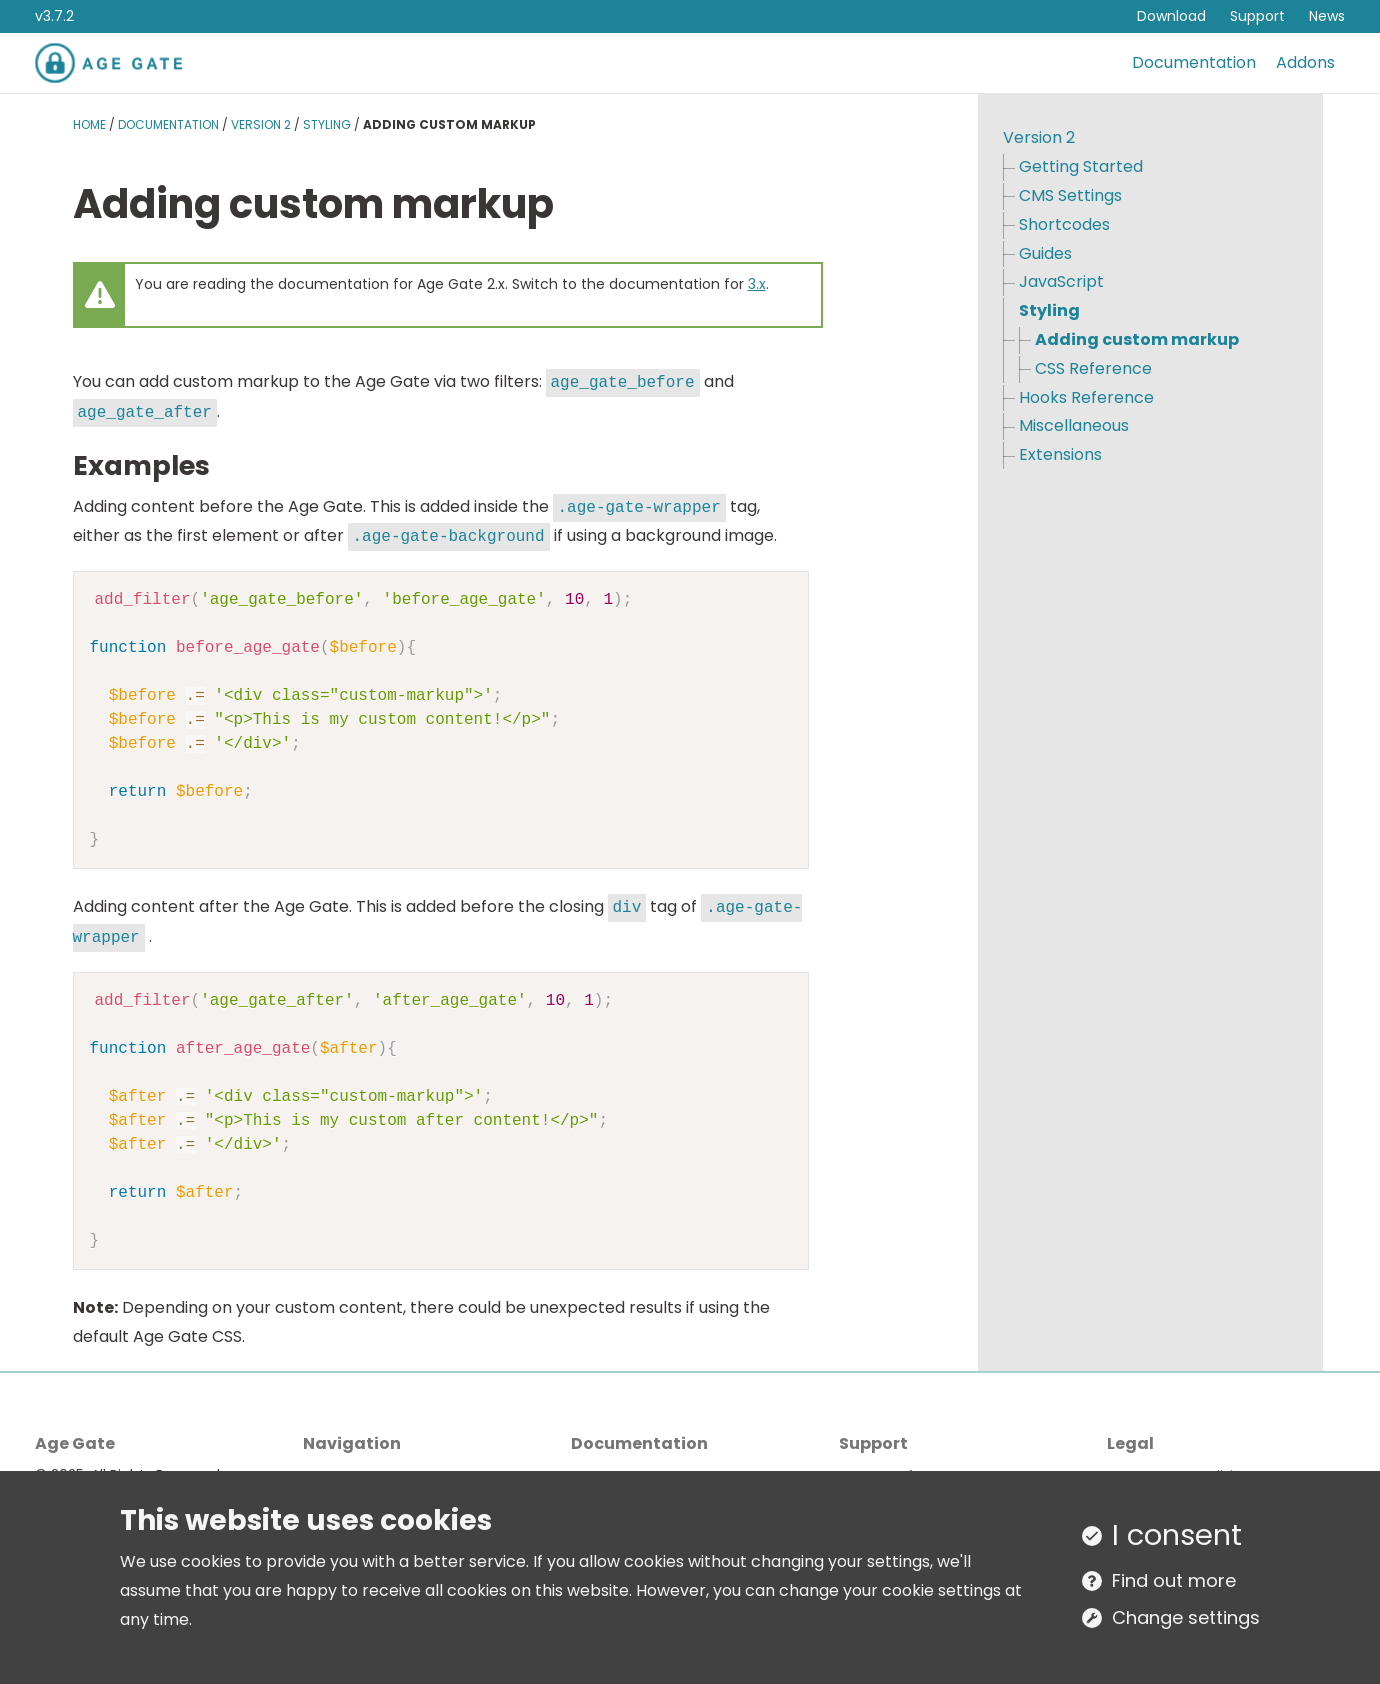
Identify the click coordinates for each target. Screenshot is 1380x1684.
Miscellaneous (1074, 425)
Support (1257, 16)
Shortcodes (1064, 224)
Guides (1045, 253)
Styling (327, 124)
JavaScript (1061, 281)
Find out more (1174, 1580)
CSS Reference (1093, 368)
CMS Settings (1070, 195)
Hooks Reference (1086, 397)
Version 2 (261, 124)
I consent (1177, 1535)
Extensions (1060, 454)
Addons (1305, 62)
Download (1171, 16)
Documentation (1194, 62)
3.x (757, 284)
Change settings (1186, 1617)
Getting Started (1081, 166)
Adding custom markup (1137, 339)
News (1327, 16)
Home (89, 124)
